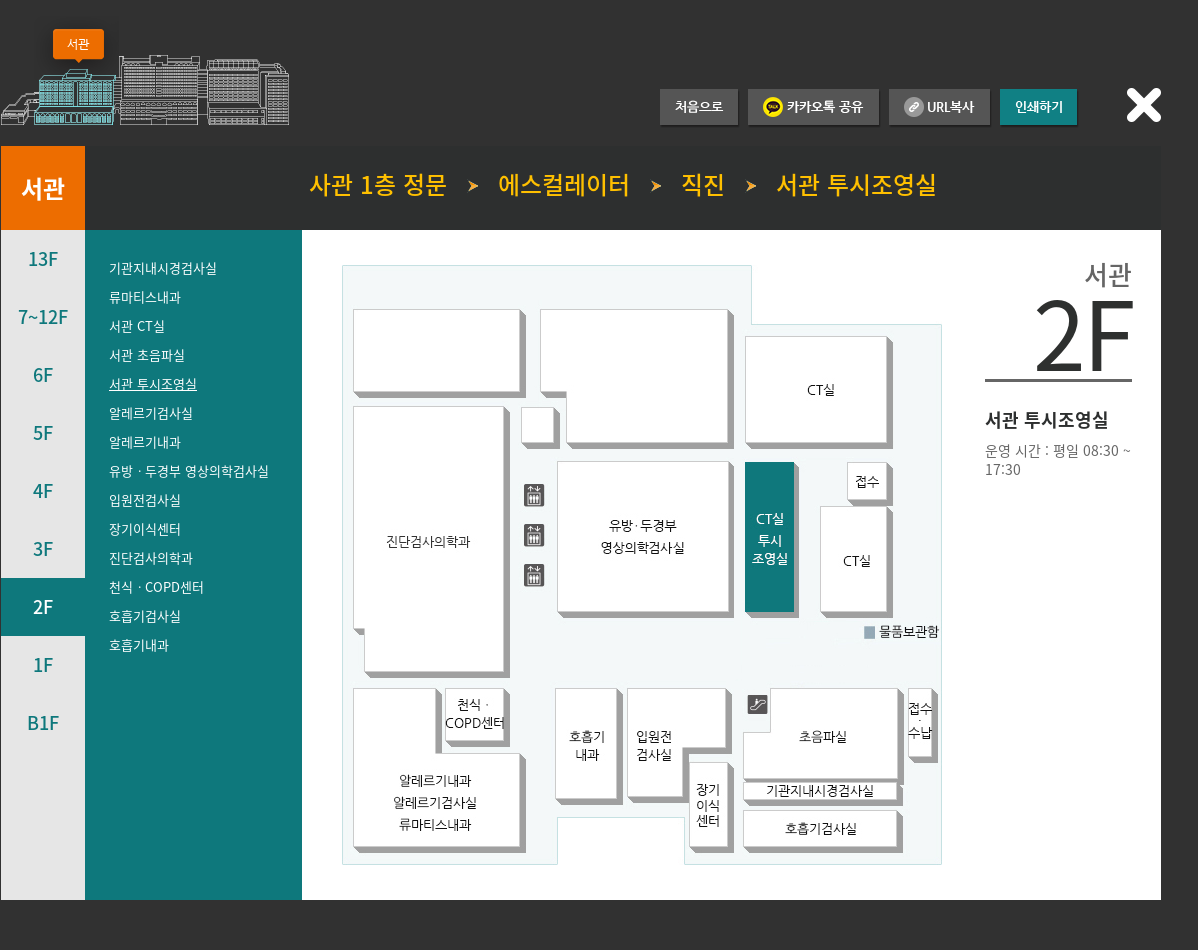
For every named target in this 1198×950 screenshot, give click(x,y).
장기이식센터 (145, 528)
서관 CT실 (137, 325)
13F (43, 258)
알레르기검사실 (151, 412)
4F (43, 490)
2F (43, 606)
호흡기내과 (139, 644)
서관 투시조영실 (153, 383)
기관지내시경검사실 (163, 267)
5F (43, 432)
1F (43, 664)
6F (43, 374)
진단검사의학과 (151, 557)
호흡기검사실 (145, 615)
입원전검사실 (145, 499)
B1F (43, 722)
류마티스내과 (145, 296)
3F (43, 548)
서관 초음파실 (147, 354)
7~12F (43, 316)
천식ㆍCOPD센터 (156, 586)
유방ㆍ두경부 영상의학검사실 (189, 470)
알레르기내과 (145, 441)
